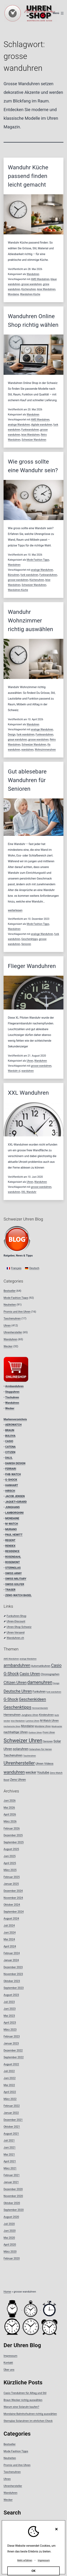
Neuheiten (10, 1304)
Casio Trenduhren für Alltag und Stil (25, 2393)
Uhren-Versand (15, 1632)
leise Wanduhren (46, 289)
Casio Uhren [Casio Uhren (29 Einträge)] (29, 1673)
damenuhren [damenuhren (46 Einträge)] (39, 1682)
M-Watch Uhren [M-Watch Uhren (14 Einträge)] (49, 1720)
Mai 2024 (9, 1939)
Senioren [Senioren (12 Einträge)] (48, 1741)
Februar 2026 (12, 1828)
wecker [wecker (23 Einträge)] (31, 1772)
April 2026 (10, 1814)
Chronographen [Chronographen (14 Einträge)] (50, 1674)
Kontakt (8, 2362)
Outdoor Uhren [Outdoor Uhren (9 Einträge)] (35, 1732)
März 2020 (10, 2251)
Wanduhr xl (14, 1070)
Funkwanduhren (30, 429)
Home (7, 2291)
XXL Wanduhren (28, 1092)
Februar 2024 (12, 1953)
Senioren (26, 944)
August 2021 (11, 2133)
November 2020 (13, 2196)
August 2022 (11, 2064)
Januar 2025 (11, 1883)
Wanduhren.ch (15, 1638)
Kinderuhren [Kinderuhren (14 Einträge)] (46, 1714)
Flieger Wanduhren (32, 966)
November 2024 (13, 1897)
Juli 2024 (9, 1925)
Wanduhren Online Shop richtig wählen (33, 320)
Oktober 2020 (12, 2203)
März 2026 (10, 1821)
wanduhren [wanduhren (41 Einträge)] (14, 1772)
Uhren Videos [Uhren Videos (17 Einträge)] (44, 1763)
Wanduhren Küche (30, 294)
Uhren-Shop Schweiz (19, 1627)
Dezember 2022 (13, 2050)
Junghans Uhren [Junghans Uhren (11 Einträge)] (29, 1715)
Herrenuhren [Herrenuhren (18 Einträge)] (12, 1714)
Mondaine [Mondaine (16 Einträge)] (27, 1726)
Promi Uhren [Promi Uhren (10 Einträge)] (49, 1732)
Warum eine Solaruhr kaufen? (21, 2406)
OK (33, 2571)
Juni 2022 (10, 2078)
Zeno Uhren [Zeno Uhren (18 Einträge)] (18, 1779)
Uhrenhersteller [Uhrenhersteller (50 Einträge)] (19, 1763)
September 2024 (14, 1911)
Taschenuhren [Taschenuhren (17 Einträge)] (13, 1755)
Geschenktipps (29, 939)
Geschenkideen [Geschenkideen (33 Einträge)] (32, 1699)
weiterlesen (15, 910)
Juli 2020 (9, 2223)
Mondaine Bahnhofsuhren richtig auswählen (30, 2413)
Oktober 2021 (12, 2126)
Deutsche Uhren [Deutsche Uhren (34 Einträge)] (18, 1691)
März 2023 (10, 2029)
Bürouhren (13, 574)
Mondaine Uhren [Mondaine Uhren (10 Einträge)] (42, 1726)
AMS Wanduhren (40, 279)
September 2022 (14, 2057)
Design (12, 734)
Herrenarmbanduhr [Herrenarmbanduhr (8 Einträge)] (40, 1708)
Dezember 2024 (13, 1890)
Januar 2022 (11, 2112)
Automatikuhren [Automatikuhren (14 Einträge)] (40, 1666)
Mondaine (13, 294)
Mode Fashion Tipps (38, 559)
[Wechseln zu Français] (14, 1268)
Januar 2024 (11, 1960)
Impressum (10, 2355)
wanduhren (27, 749)
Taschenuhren (12, 1318)
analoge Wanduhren (19, 424)
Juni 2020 (10, 2230)
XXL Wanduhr (28, 1191)
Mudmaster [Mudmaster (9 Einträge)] (56, 1726)
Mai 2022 (9, 2085)
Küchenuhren (28, 289)
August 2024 (11, 1918)
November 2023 (13, 1974)
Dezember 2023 (13, 1967)
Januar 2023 (11, 2043)
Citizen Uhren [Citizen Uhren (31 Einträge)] (15, 1682)
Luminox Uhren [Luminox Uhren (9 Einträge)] (32, 1720)
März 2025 (10, 1870)
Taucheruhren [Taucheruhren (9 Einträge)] (29, 1755)
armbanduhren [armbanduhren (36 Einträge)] (17, 1665)
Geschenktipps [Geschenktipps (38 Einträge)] (17, 1707)
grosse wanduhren (31, 284)
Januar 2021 (11, 2182)
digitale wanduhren (41, 424)
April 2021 (10, 2161)
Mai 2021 (9, 2154)
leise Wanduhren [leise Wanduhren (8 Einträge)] (18, 1721)
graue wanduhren (17, 739)
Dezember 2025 (13, 1835)
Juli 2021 (9, 2140)
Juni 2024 (10, 1932)
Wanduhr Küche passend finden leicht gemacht (28, 176)
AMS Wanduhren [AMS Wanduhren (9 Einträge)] (11, 1658)
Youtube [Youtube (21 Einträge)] (43, 1772)
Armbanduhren (14, 1386)
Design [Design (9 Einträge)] (56, 1683)
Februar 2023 (12, 2036)
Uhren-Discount (16, 1621)
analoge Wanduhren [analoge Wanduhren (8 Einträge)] (28, 1659)
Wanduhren (33, 274)
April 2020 (10, 2244)
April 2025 (10, 1863)
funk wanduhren (29, 574)
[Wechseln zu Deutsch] (32, 1268)
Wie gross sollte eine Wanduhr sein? (33, 466)
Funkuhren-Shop (16, 1616)
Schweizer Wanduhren (34, 439)
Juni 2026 (10, 1800)
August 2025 (11, 1849)
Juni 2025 (10, 1856)
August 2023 (11, 1994)
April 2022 (10, 2092)
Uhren (30, 1060)
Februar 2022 (12, 2105)
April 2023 (10, 2022)
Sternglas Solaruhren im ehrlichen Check (28, 2420)
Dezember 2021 (13, 2119)
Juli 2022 (9, 2071)
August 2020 (11, 2216)
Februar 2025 (12, 1877)
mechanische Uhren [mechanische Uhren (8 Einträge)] (12, 1726)
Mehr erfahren (24, 2560)
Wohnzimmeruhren (45, 749)
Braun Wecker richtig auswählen (23, 2400)
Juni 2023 (10, 2008)
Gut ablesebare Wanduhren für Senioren (27, 780)
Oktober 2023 (12, 1981)
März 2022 (10, 2099)
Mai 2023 (9, 2015)
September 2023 (14, 1987)
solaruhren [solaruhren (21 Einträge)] (20, 1749)
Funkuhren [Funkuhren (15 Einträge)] (39, 1691)
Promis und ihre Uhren (17, 1311)
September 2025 (14, 1842)
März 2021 (10, 2168)
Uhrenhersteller (13, 1332)
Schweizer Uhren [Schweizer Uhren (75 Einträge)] (23, 1740)
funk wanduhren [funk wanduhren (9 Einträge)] (53, 1692)
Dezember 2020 (13, 2189)
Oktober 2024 (12, 1904)
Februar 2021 (12, 2175)
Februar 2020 (12, 2258)
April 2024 (10, 1946)
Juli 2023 (9, 2001)
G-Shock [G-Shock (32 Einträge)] (11, 1699)
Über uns (9, 2369)
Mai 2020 (9, 2237)
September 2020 (14, 2209)
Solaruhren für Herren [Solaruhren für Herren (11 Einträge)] (40, 1749)
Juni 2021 (10, 2147)
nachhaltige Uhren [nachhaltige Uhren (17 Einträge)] (16, 1732)
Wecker (8, 1346)
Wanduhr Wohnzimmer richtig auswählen (30, 620)
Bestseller (10, 1290)
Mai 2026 (9, 1807)
